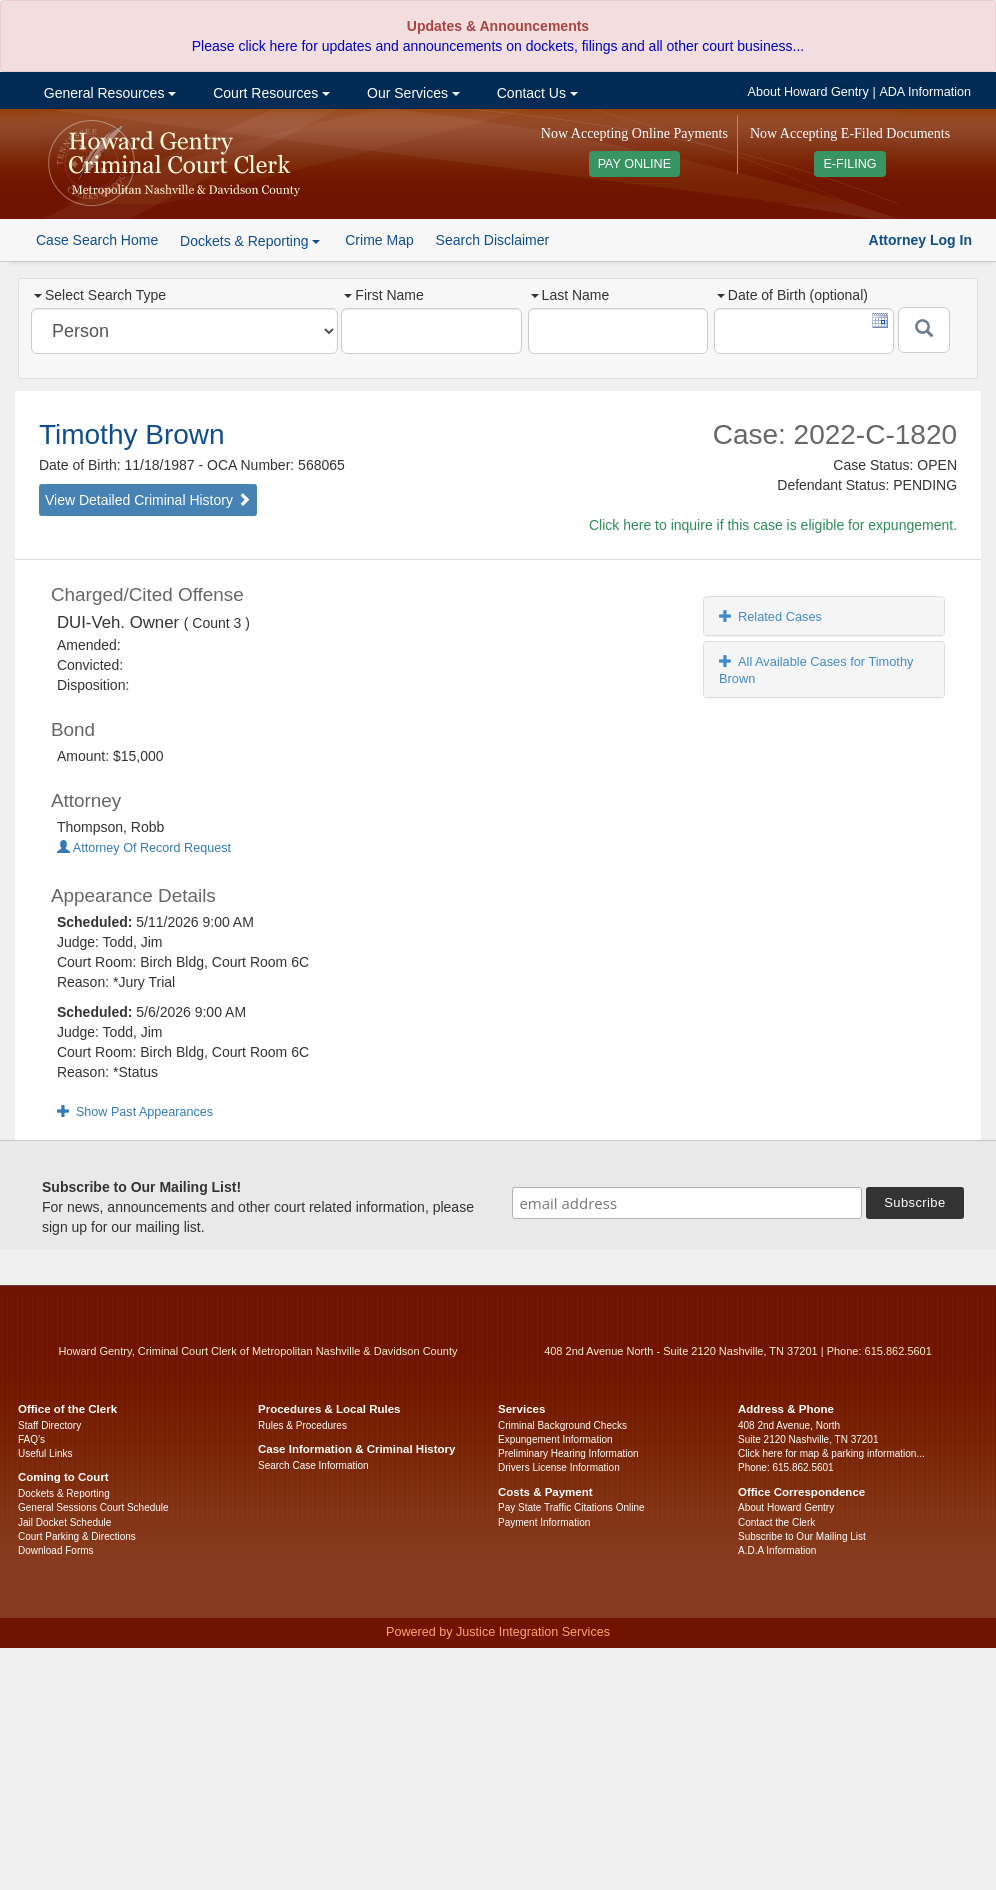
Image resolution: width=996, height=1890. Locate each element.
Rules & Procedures (302, 1425)
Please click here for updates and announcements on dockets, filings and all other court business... (498, 46)
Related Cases (770, 616)
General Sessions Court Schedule (93, 1507)
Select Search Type (100, 295)
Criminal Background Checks (562, 1425)
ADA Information (925, 92)
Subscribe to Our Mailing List (802, 1536)
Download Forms (56, 1550)
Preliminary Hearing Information (568, 1453)
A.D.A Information (777, 1550)
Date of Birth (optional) (792, 295)
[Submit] (924, 330)
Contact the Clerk (776, 1522)
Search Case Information (313, 1465)
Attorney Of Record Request (144, 848)
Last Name (570, 295)
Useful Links (45, 1453)
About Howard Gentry (808, 92)
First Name (383, 295)
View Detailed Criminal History (148, 500)
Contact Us (535, 93)
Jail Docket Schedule (64, 1522)
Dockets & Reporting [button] (250, 241)
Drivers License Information (559, 1467)
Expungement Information (555, 1439)
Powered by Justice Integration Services (498, 1632)
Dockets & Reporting (64, 1493)
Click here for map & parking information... (831, 1453)
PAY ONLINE (635, 164)
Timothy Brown (132, 434)
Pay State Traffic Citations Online (571, 1507)
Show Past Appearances (135, 1112)
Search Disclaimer (493, 240)
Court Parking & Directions (77, 1536)
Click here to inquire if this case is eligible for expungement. (773, 525)
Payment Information (544, 1522)
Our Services (411, 93)
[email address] (687, 1203)
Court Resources (269, 93)
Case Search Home (97, 240)
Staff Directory (49, 1425)
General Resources (108, 93)
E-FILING (849, 164)
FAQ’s (31, 1439)
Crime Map (379, 240)
